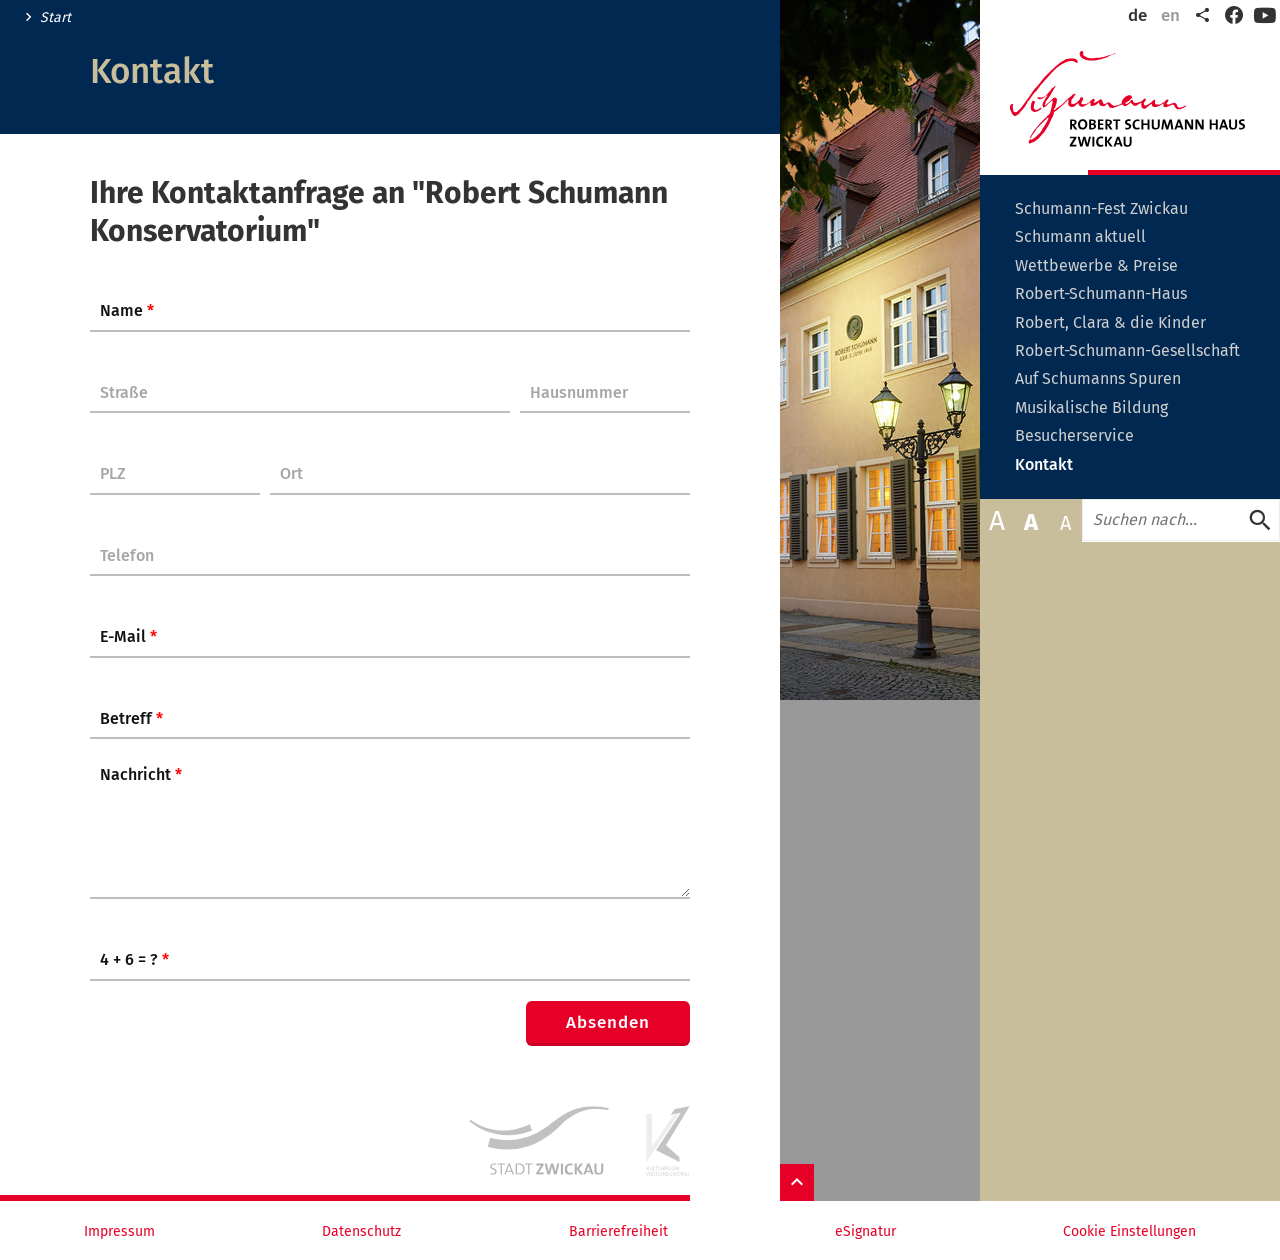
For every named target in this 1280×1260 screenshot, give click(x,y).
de (1137, 15)
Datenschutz (361, 1232)
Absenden (608, 1022)
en (1170, 15)
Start (55, 18)
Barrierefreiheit (618, 1232)
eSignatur (865, 1232)
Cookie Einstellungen (1129, 1232)
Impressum (119, 1232)
